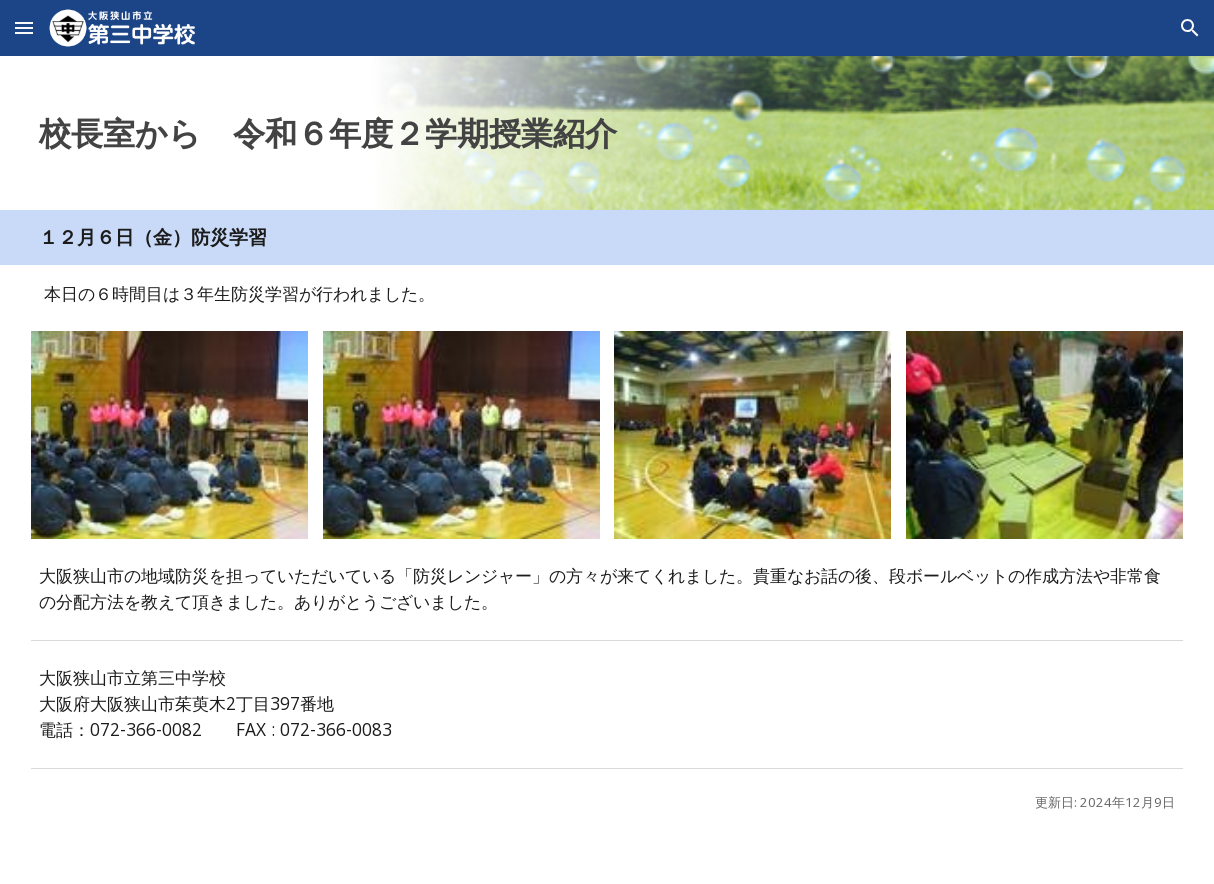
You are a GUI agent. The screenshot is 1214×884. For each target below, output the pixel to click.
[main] (606, 133)
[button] (24, 27)
